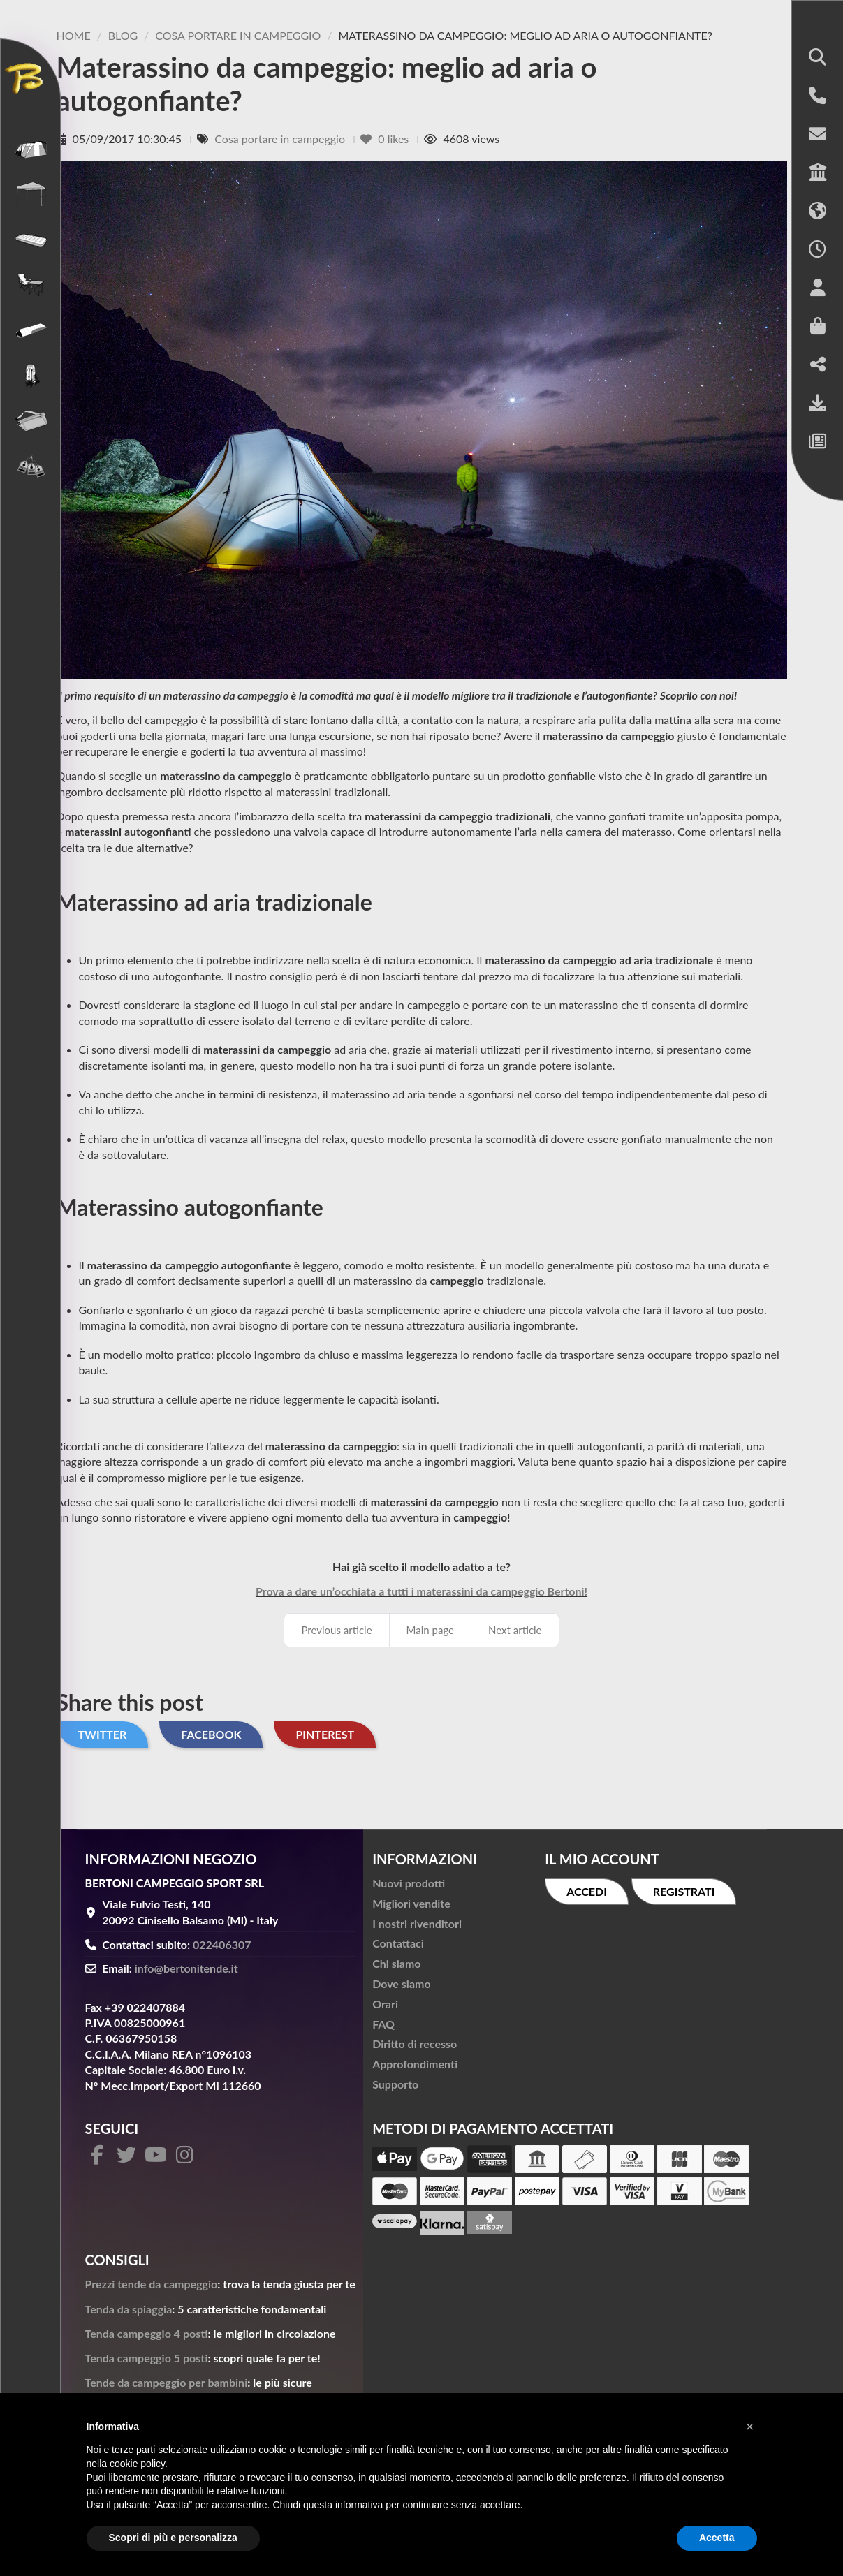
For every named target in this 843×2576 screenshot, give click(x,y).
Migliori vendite (411, 1903)
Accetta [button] (717, 2537)
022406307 (222, 1944)
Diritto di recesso (414, 2043)
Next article (515, 1630)
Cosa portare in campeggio (281, 138)
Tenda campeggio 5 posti (146, 2357)
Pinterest (324, 1734)
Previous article (336, 1630)
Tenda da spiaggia (129, 2309)
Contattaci (398, 1943)
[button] (817, 58)
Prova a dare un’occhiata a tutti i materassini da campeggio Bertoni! (421, 1591)
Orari (385, 2003)
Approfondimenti (414, 2063)
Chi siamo (396, 1963)
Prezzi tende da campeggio (151, 2283)
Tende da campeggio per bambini (166, 2382)
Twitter (102, 1734)
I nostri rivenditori (417, 1923)
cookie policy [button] (137, 2463)
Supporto (395, 2084)
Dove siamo (401, 1983)
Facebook (211, 1734)
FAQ (383, 2024)
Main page (430, 1630)
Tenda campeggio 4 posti (146, 2333)
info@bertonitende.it (186, 1968)
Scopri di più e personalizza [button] (173, 2537)
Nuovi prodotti (408, 1883)
